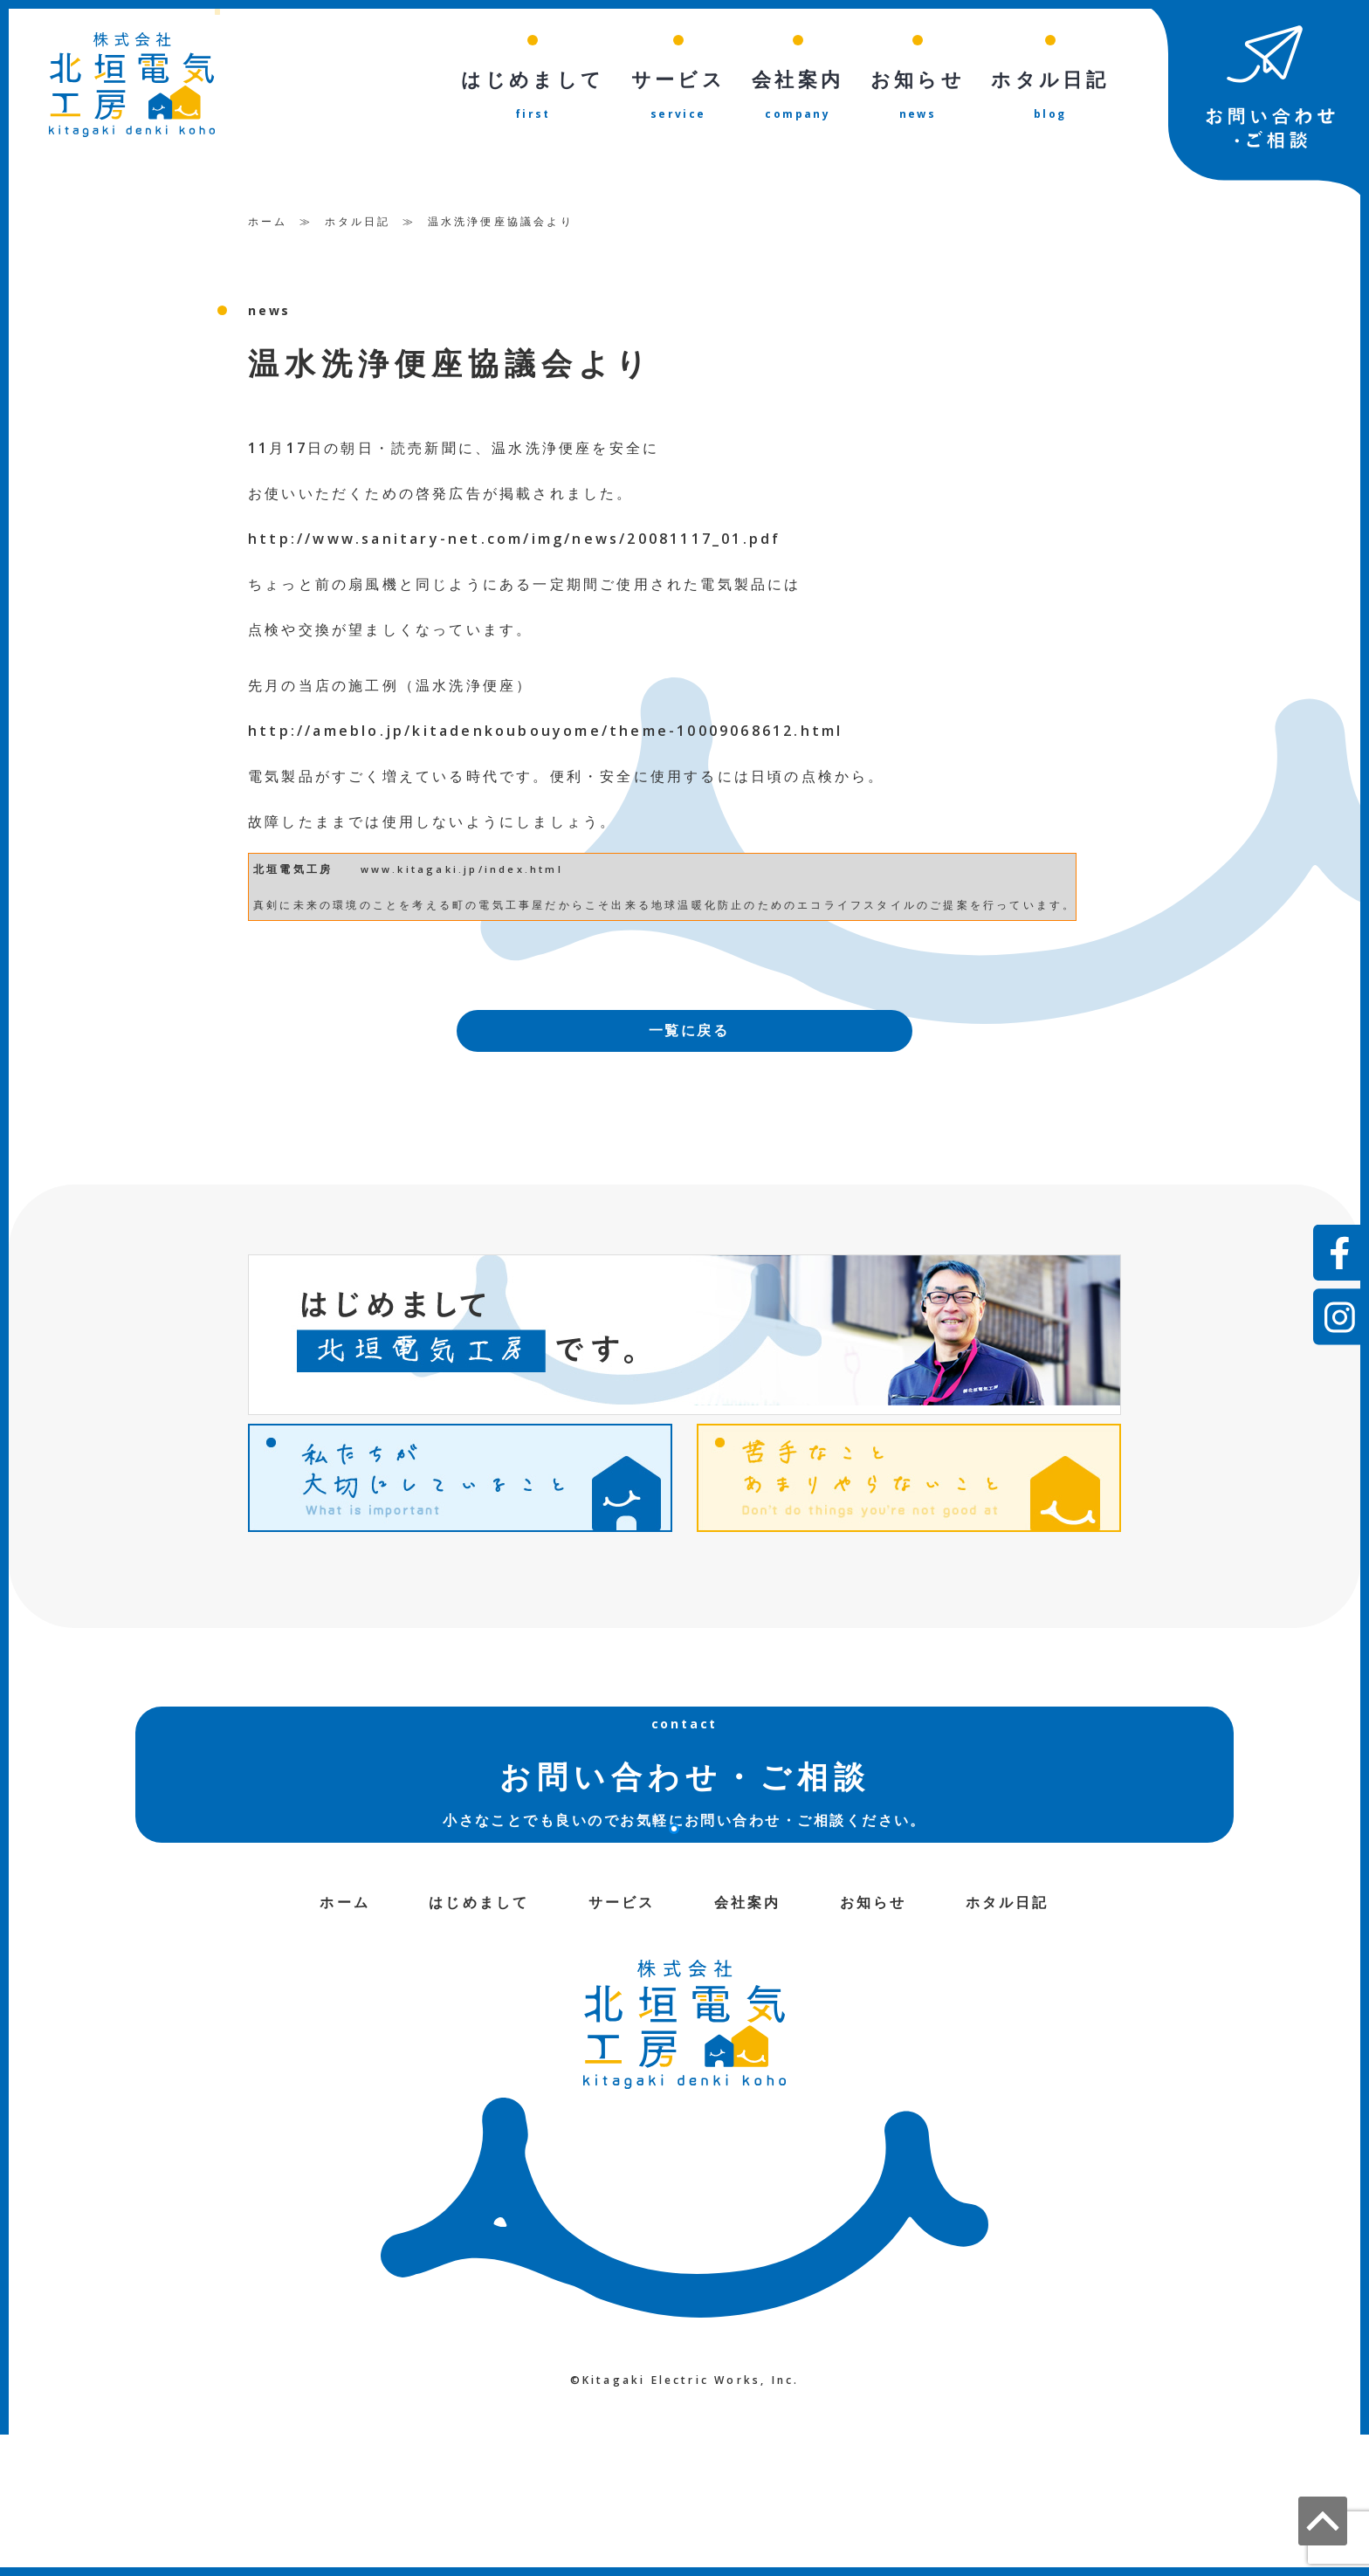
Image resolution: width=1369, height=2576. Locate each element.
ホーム (268, 221)
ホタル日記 (358, 221)
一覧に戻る (689, 1031)
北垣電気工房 (293, 869)
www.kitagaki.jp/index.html (462, 869)
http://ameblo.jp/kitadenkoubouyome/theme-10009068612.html (545, 730)
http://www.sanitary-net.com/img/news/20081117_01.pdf (514, 538)
